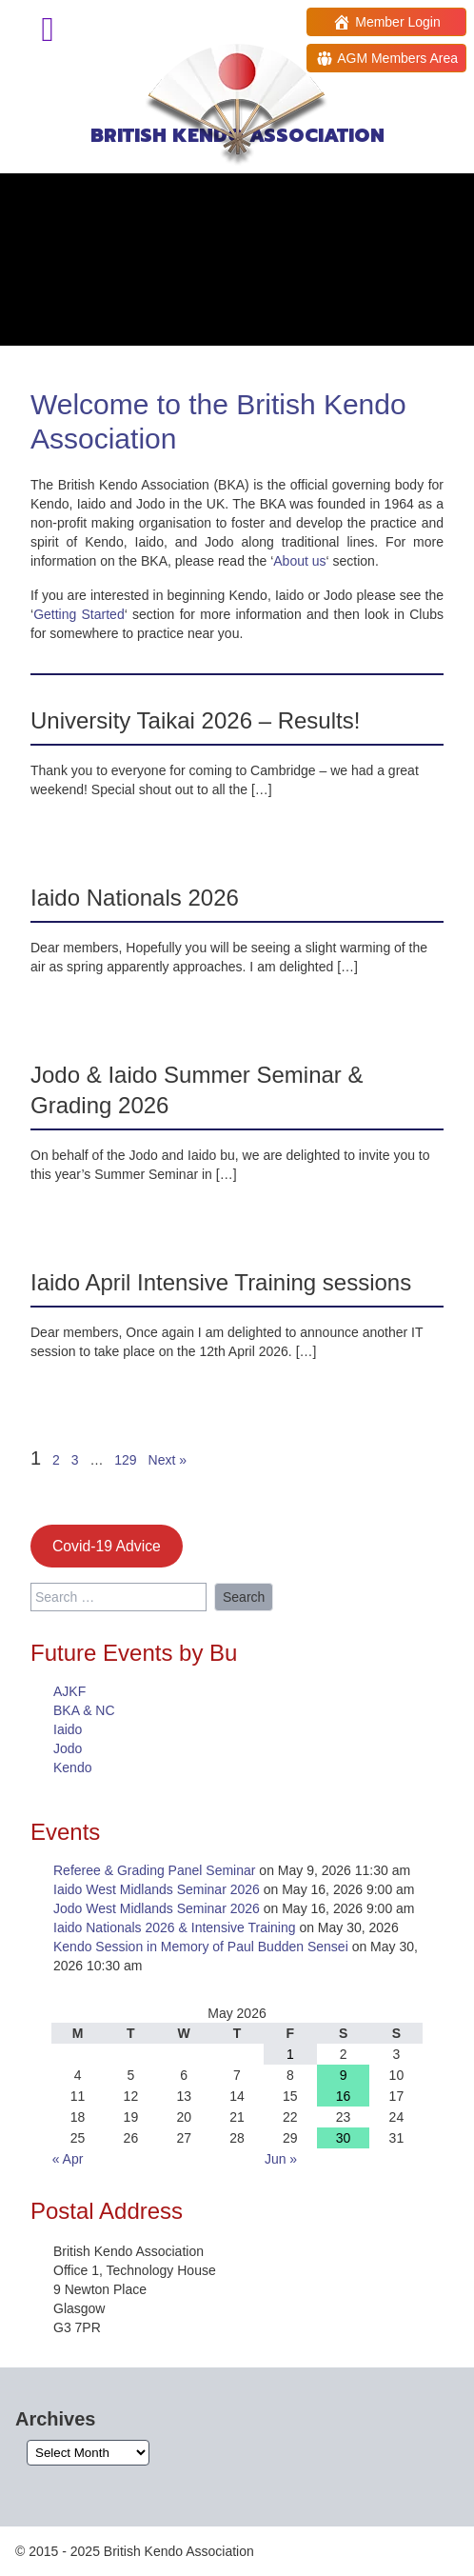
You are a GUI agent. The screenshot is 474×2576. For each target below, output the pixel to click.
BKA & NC (84, 1710)
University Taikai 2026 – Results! (195, 720)
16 (343, 2096)
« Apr (68, 2159)
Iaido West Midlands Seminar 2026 (156, 1889)
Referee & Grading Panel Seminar (154, 1870)
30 (343, 2138)
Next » (167, 1460)
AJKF (69, 1691)
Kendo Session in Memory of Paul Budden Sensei (200, 1946)
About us (299, 561)
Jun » (281, 2159)
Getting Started (79, 614)
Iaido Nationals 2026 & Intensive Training (174, 1927)
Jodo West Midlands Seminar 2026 (156, 1908)
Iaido (67, 1729)
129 (125, 1460)
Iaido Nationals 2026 (134, 897)
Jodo (67, 1748)
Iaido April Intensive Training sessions (220, 1282)
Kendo (72, 1767)
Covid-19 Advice (106, 1546)
